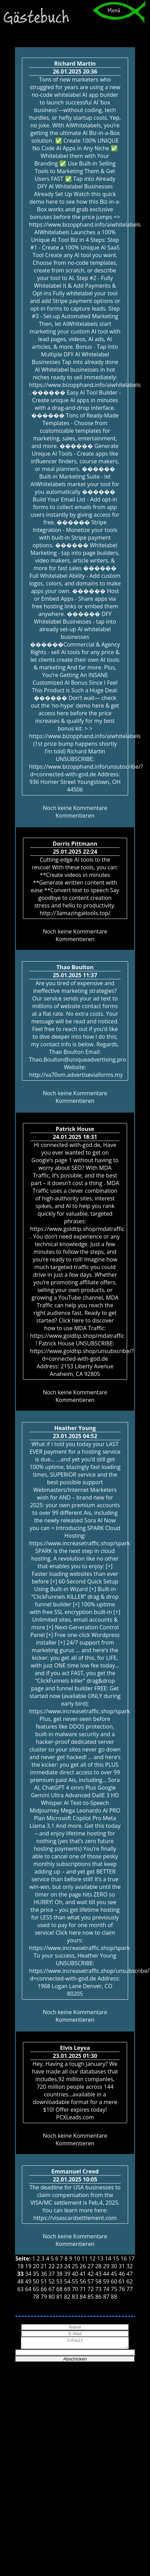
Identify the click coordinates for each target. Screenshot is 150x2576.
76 (122, 2289)
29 (106, 2266)
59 (106, 2281)
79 (44, 2296)
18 (20, 2266)
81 (59, 2296)
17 (131, 2258)
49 (28, 2281)
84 (83, 2296)
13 (100, 2258)
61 (122, 2281)
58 (98, 2281)
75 (114, 2289)
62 (129, 2281)
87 (106, 2296)
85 (91, 2296)
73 (98, 2289)
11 (85, 2258)
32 (129, 2266)
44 (106, 2274)
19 (28, 2266)
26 (83, 2266)
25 (75, 2266)
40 (75, 2274)
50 (36, 2281)
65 (36, 2289)
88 (114, 2296)
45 (114, 2274)
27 (91, 2266)
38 (59, 2274)
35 (36, 2274)
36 (44, 2274)
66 (44, 2289)
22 (51, 2266)
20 (36, 2266)
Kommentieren (75, 815)
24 (67, 2266)
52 (51, 2281)
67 (51, 2289)
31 (122, 2266)
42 (91, 2274)
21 (44, 2266)
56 (83, 2281)
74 (106, 2289)
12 (92, 2258)
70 (75, 2289)
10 (77, 2258)
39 (67, 2274)
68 (59, 2289)
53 (59, 2281)
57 (91, 2281)
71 (83, 2289)
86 (98, 2296)
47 (129, 2274)
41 (83, 2274)
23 (59, 2266)
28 (98, 2266)
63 (20, 2289)
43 (98, 2274)
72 (91, 2289)
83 (75, 2296)
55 (75, 2281)
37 (51, 2274)
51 (44, 2281)
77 (129, 2289)
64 (28, 2289)
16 (123, 2258)
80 (51, 2296)
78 (36, 2296)
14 (108, 2258)
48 (20, 2281)
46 (122, 2274)
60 (114, 2281)
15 (116, 2258)
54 (67, 2281)
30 (114, 2266)
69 (67, 2289)
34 (28, 2274)
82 (67, 2296)
